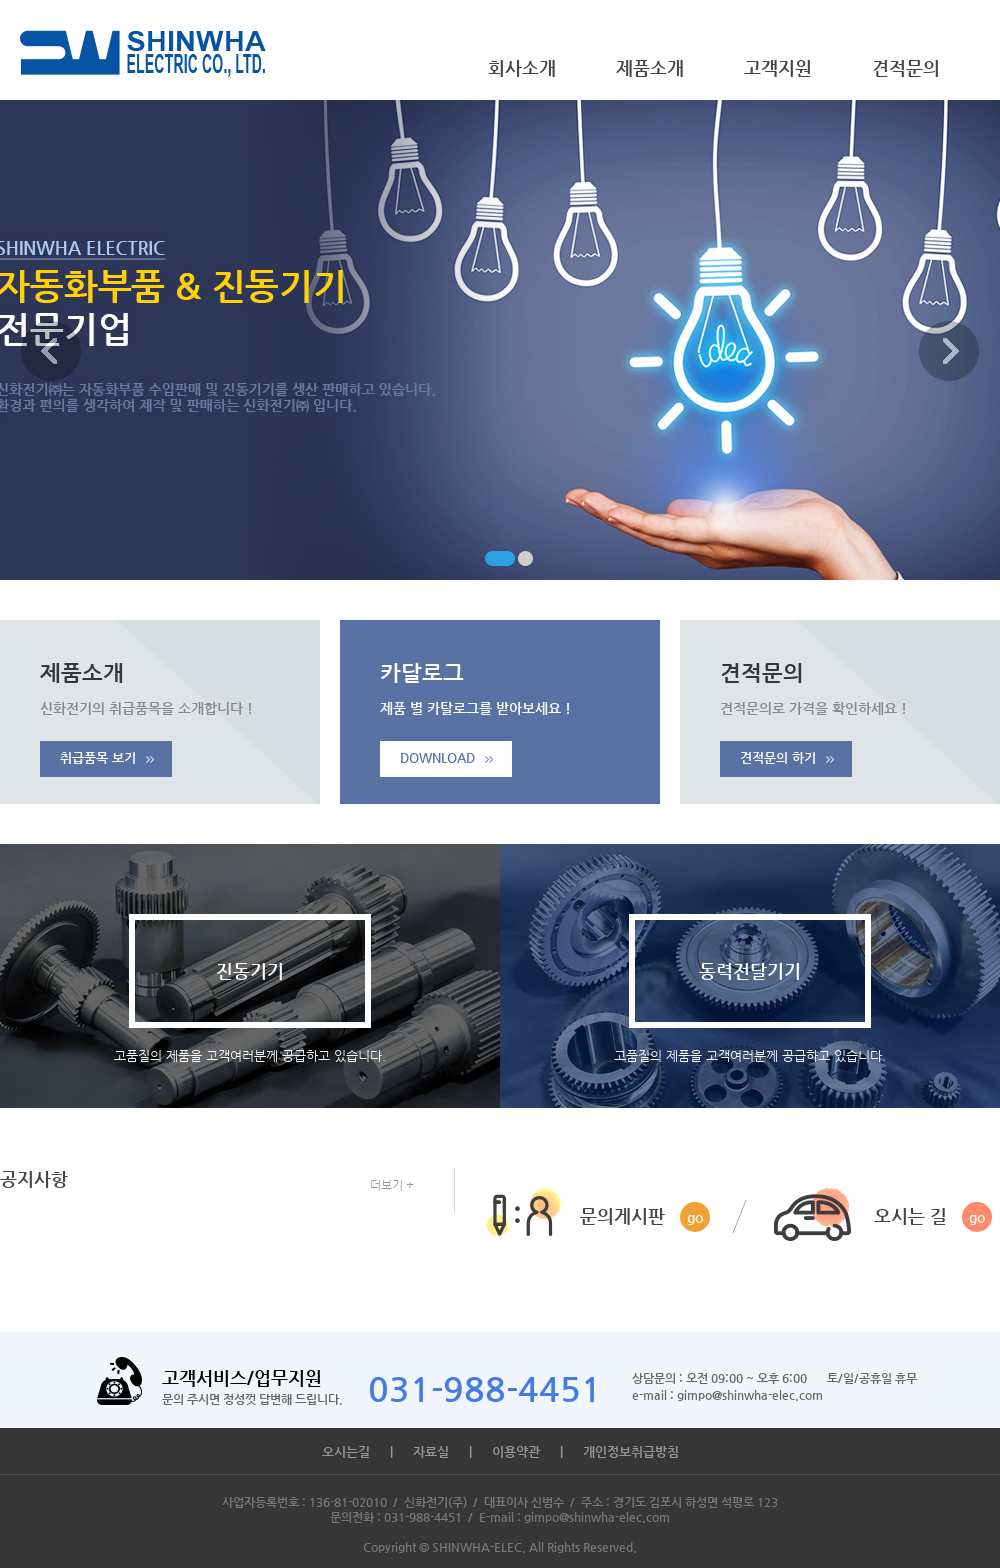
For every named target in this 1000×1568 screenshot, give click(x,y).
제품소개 (650, 67)
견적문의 (906, 67)
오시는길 (346, 1451)
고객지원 (778, 67)
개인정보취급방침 (631, 1451)
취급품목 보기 (107, 757)
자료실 (431, 1451)
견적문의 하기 (787, 757)
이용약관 (516, 1451)
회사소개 (522, 67)
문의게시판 (645, 1217)
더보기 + (392, 1185)
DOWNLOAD (446, 757)
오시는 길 (933, 1217)
